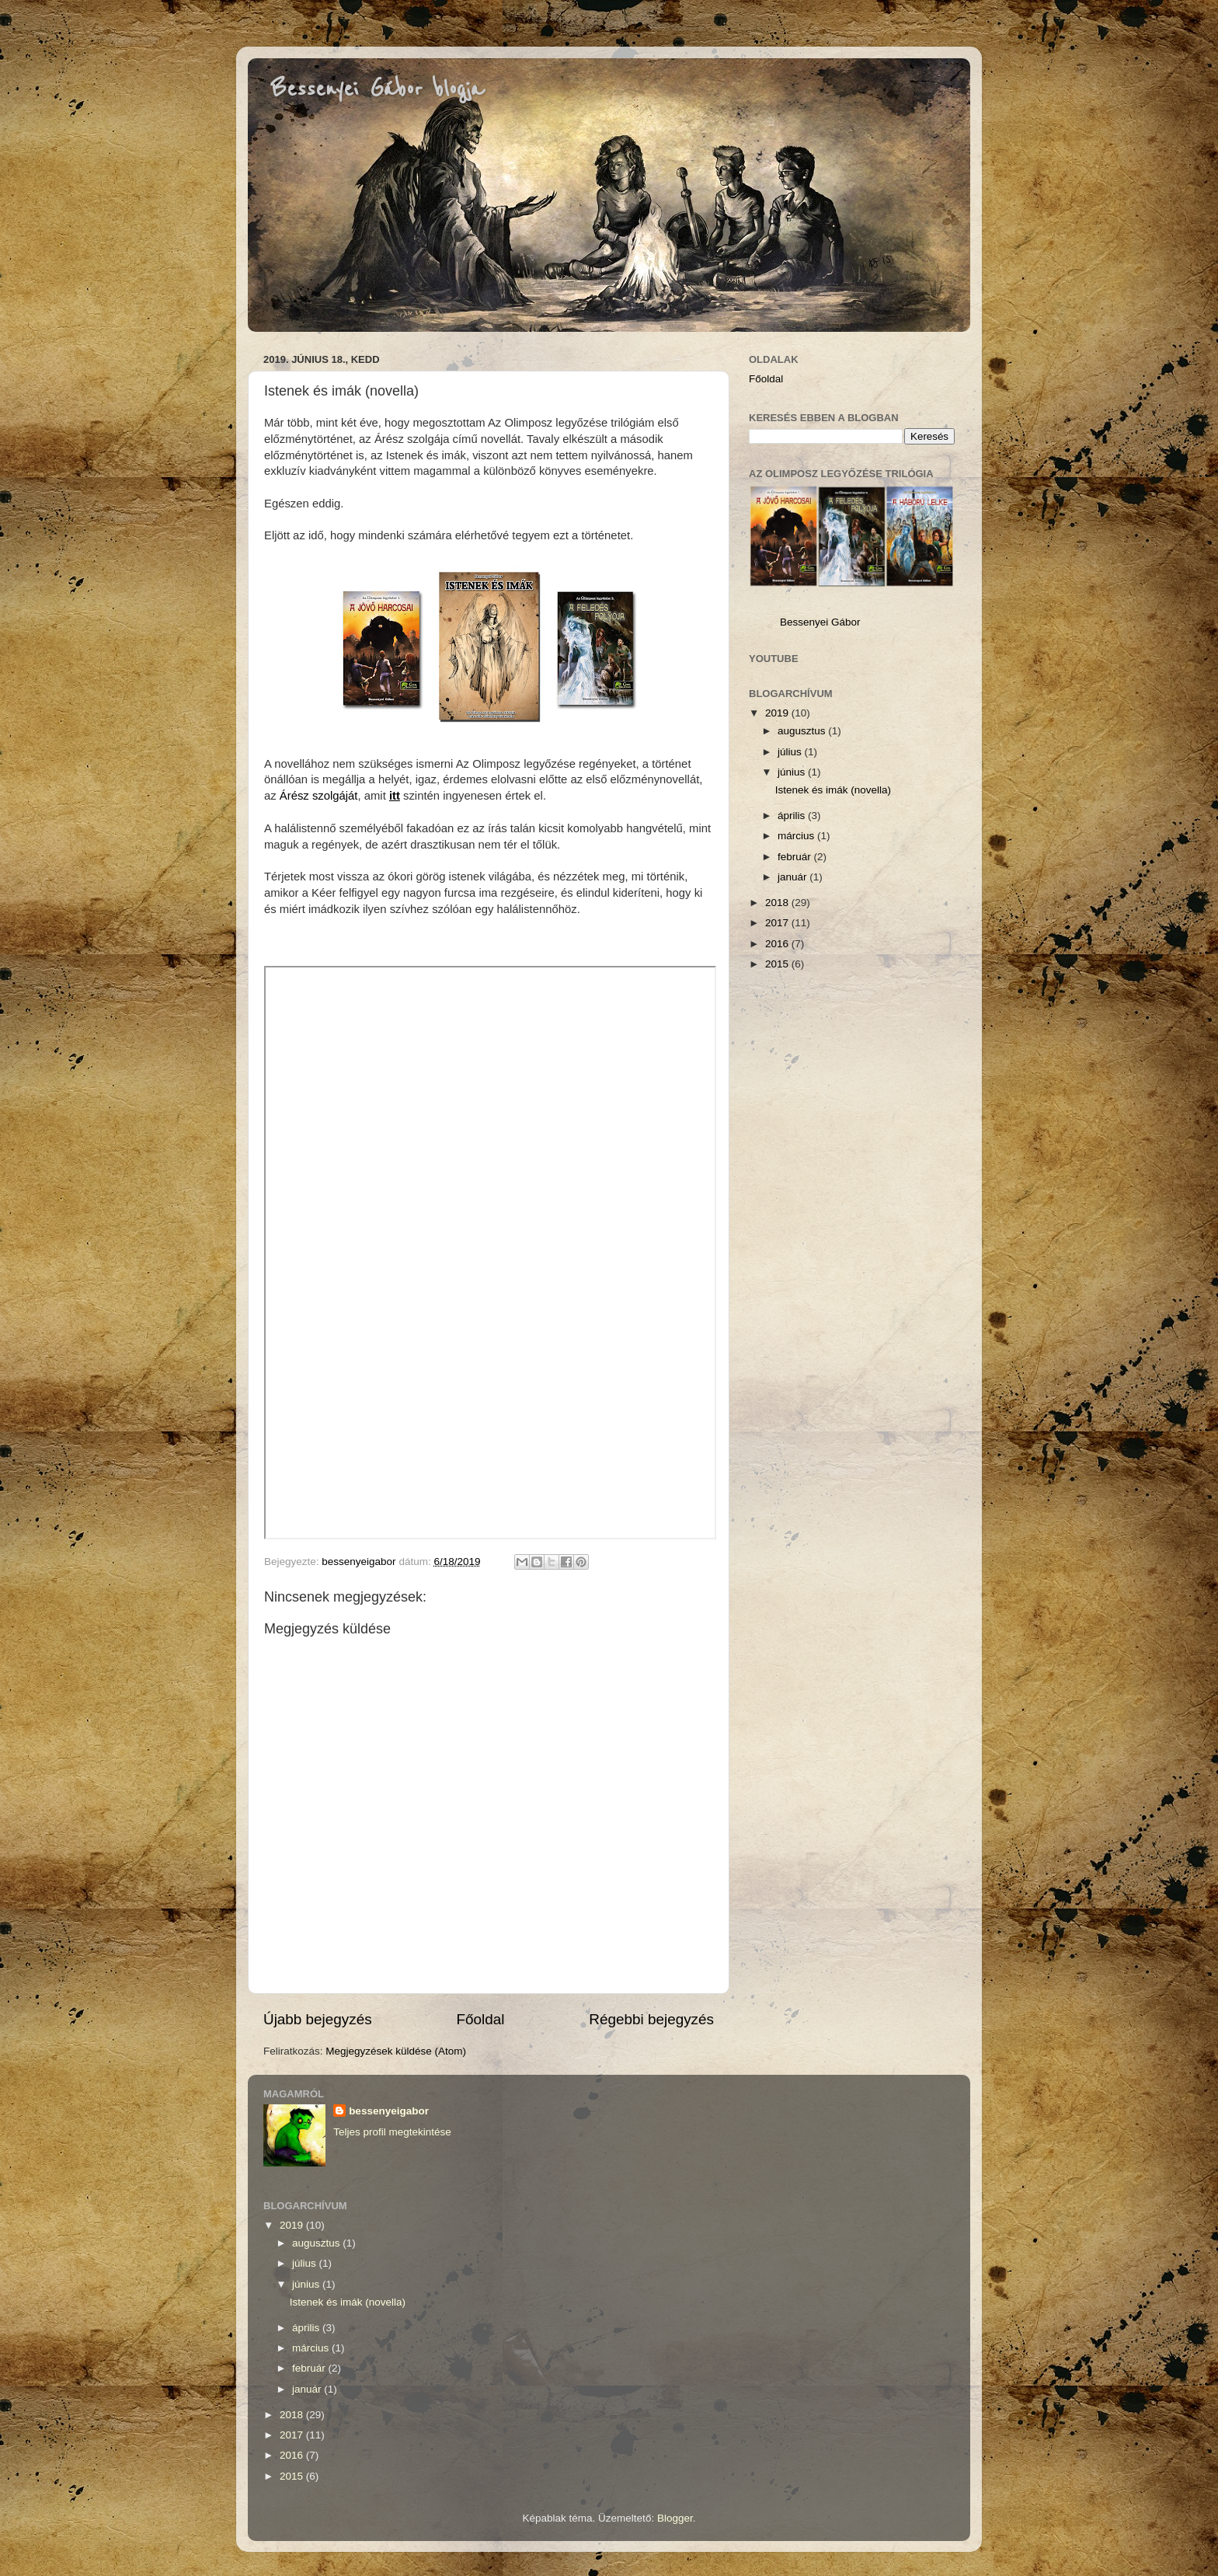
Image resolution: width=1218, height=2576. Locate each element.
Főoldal (481, 2019)
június (793, 772)
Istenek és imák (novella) (833, 790)
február (796, 857)
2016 (778, 944)
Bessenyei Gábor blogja (377, 89)
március (797, 836)
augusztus (803, 731)
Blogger (675, 2518)
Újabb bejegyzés (317, 2019)
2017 (778, 923)
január (793, 877)
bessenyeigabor (389, 2111)
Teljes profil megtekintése (392, 2132)
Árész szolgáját (319, 796)
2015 (778, 964)
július (791, 752)
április (793, 815)
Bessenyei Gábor (820, 622)
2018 (778, 902)
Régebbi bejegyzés (651, 2019)
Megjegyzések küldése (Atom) (395, 2051)
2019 (778, 713)
